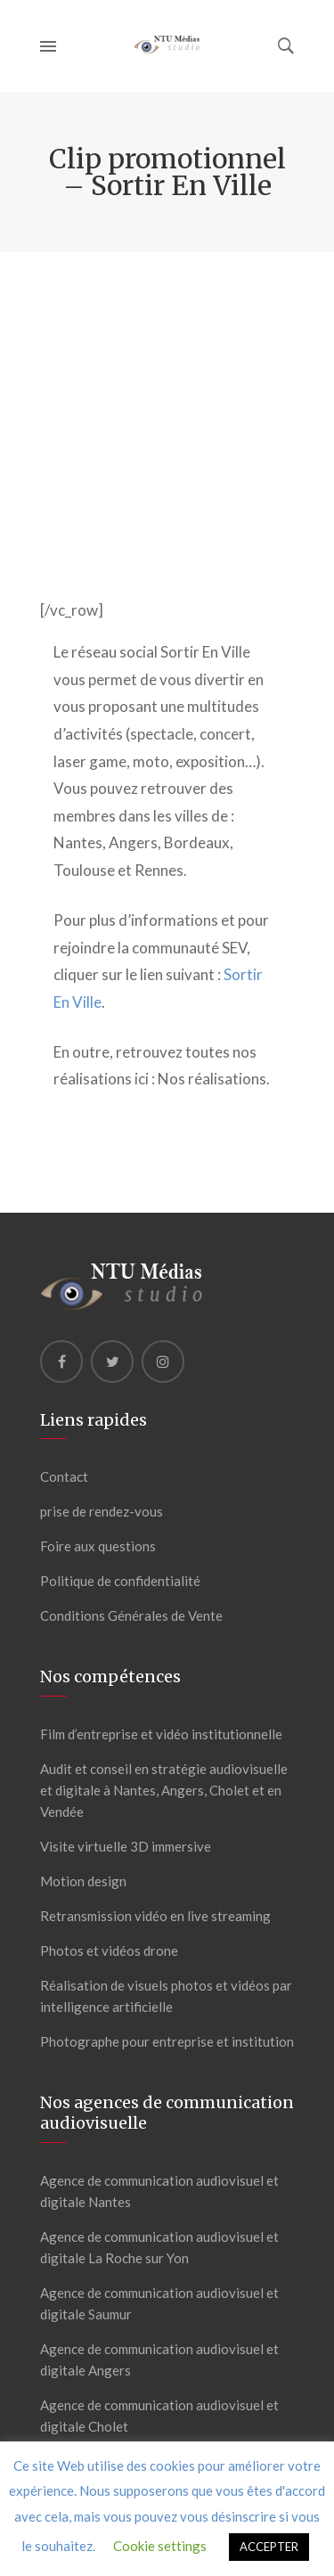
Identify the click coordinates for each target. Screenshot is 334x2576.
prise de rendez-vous (101, 1511)
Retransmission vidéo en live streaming (155, 1916)
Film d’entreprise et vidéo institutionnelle (161, 1734)
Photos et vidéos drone (109, 1950)
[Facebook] (61, 1361)
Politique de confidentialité (120, 1581)
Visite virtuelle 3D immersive (125, 1846)
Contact (64, 1476)
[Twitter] (112, 1361)
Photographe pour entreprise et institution (167, 2041)
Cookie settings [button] (160, 2546)
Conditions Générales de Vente (131, 1615)
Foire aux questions (98, 1546)
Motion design (83, 1881)
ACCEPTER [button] (269, 2546)
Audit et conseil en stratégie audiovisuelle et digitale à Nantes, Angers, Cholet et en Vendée (164, 1790)
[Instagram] (163, 1361)
